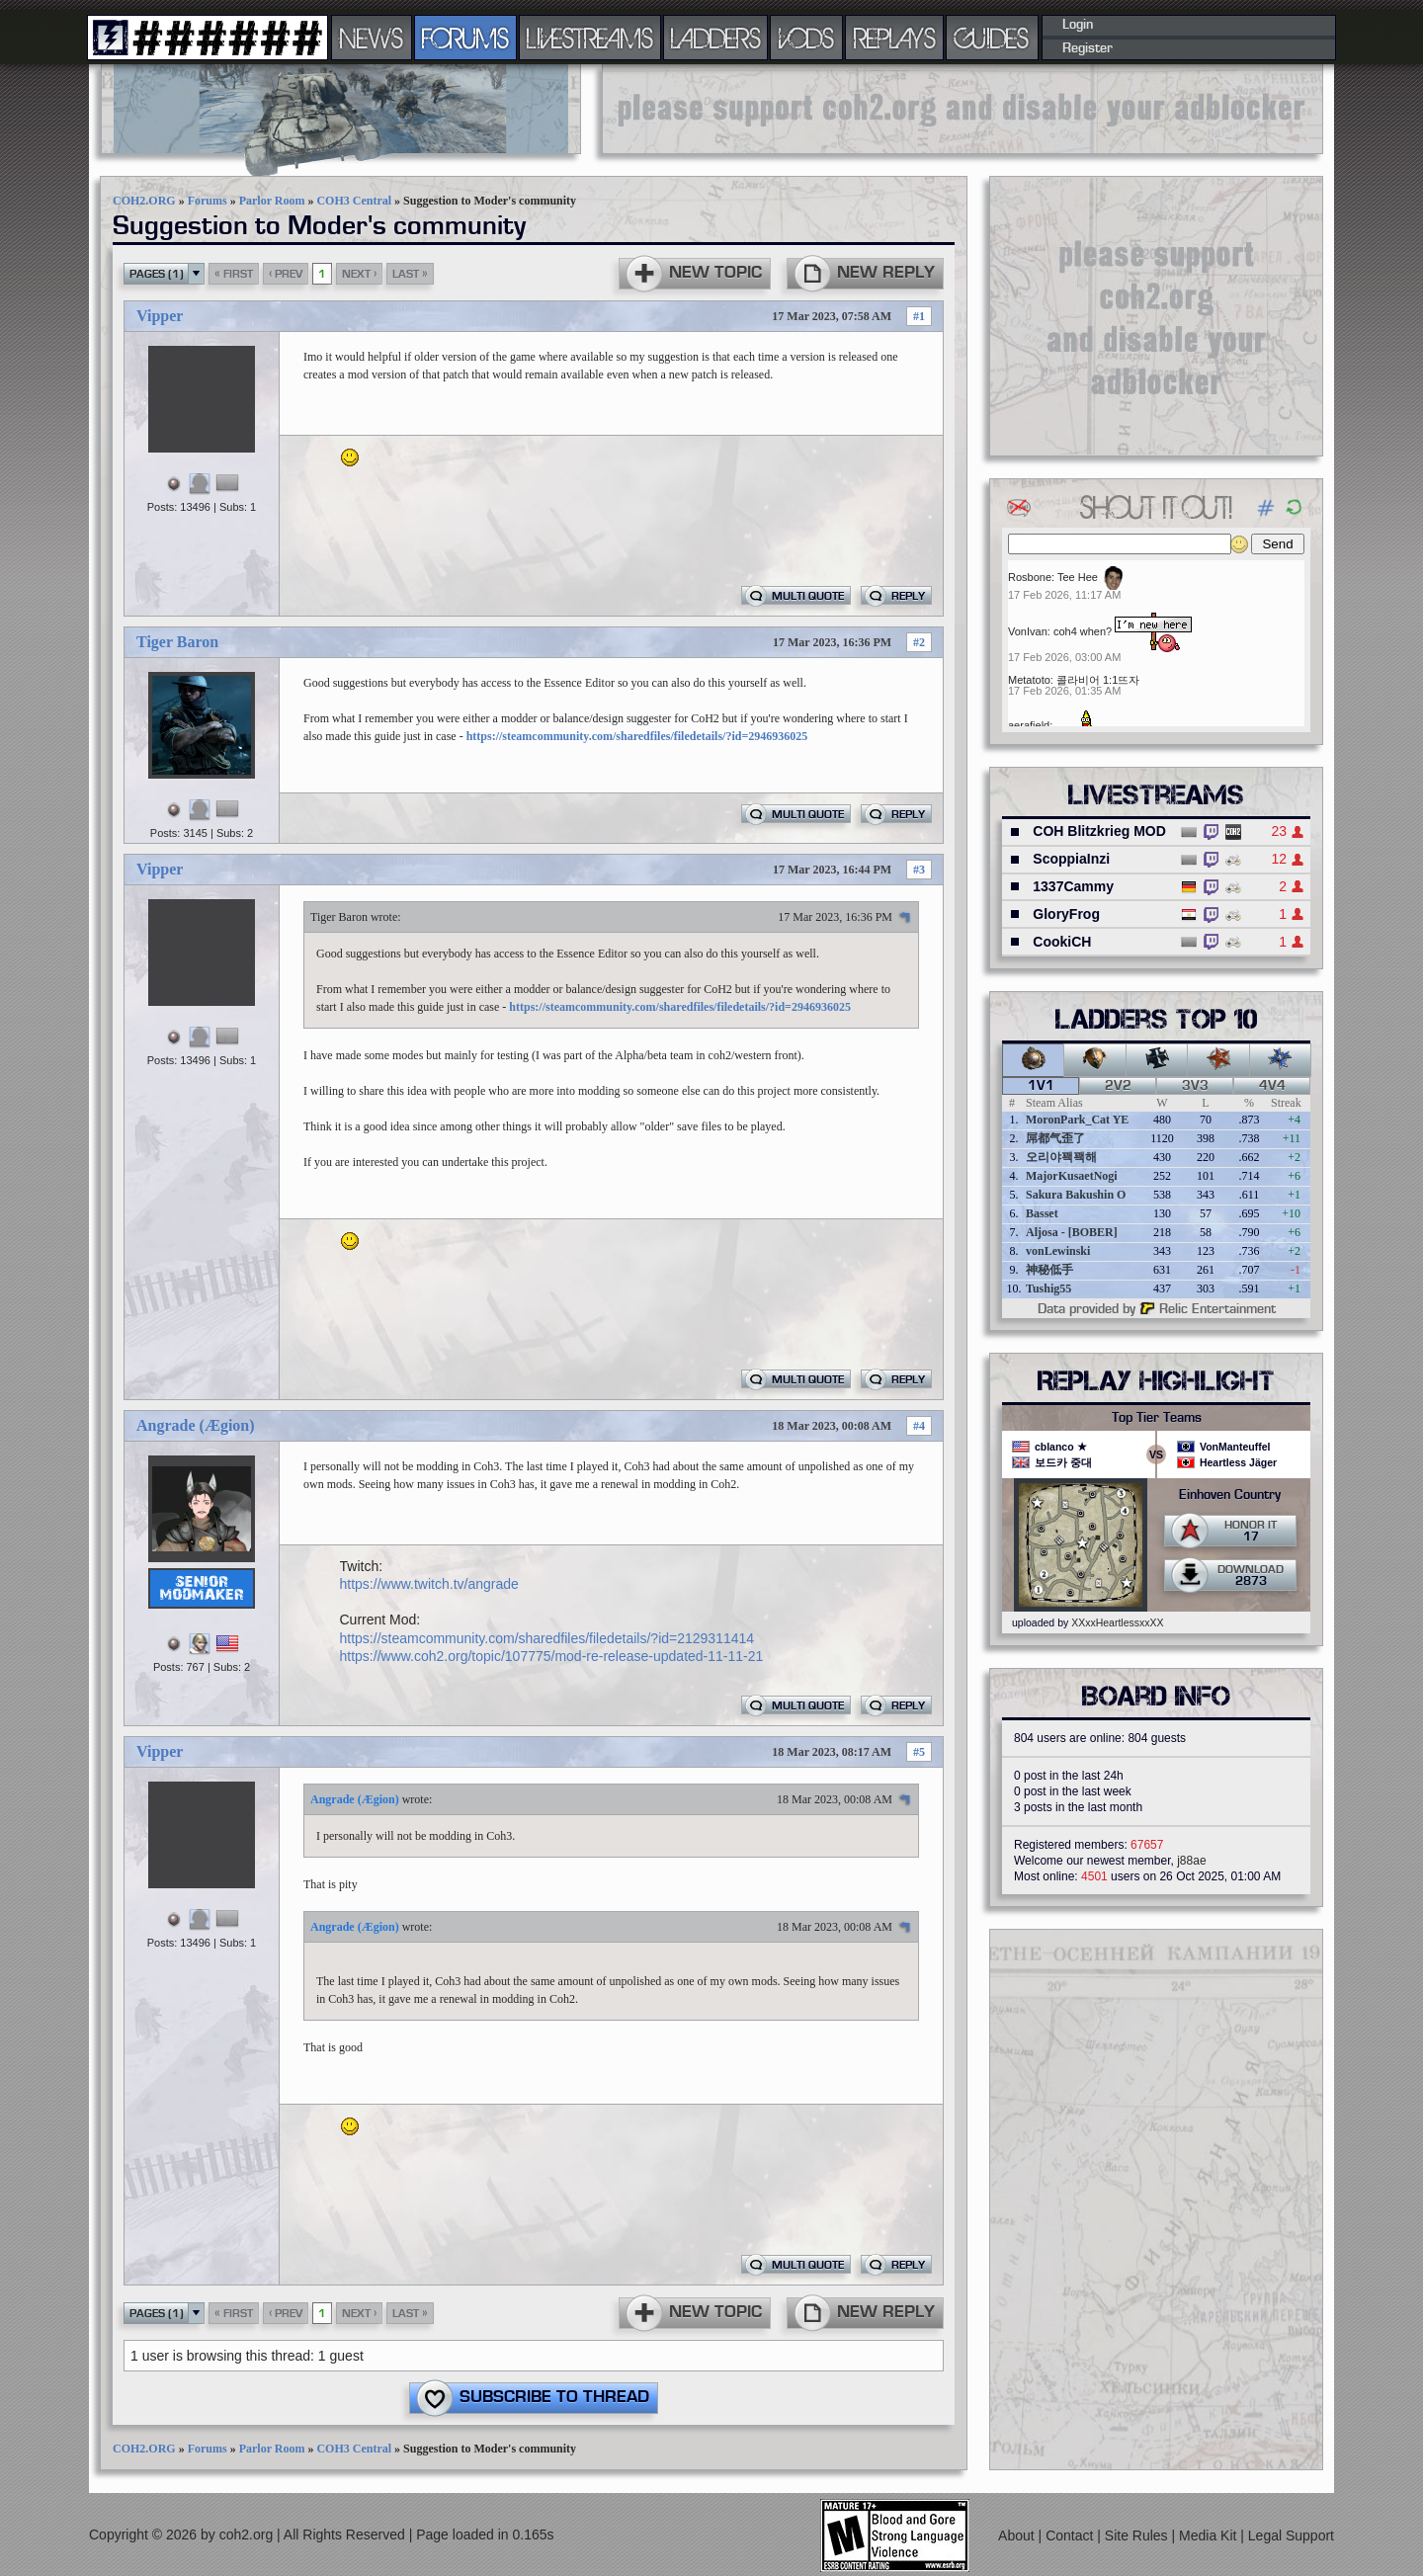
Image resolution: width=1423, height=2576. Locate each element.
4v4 (1272, 1086)
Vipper (159, 315)
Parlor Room (272, 201)
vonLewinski (1058, 1251)
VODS (806, 37)
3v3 (1195, 1086)
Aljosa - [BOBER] (1072, 1232)
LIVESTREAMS (590, 37)
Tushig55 (1048, 1288)
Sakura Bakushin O (1076, 1195)
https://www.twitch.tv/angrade (429, 1584)
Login (1077, 25)
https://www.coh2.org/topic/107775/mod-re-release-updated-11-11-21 (552, 1656)
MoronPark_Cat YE (1077, 1119)
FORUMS (465, 37)
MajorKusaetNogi (1072, 1176)
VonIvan (1027, 631)
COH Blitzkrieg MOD (1099, 831)
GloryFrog (1066, 914)
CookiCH (1062, 942)
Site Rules (1138, 2535)
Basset (1042, 1213)
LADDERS (716, 37)
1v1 (1041, 1086)
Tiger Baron (177, 641)
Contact (1071, 2535)
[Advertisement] (962, 108)
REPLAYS (895, 37)
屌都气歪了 (1055, 1138)
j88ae (1191, 1861)
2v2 (1118, 1086)
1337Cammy (1073, 886)
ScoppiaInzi (1071, 859)
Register (1087, 48)
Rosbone (1029, 577)
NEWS (371, 37)
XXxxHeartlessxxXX (1117, 1622)
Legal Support (1291, 2535)
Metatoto (1029, 680)
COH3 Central (353, 201)
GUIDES (992, 37)
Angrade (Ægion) (195, 1425)
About (1018, 2535)
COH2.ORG (144, 201)
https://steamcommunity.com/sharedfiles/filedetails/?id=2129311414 (547, 1638)
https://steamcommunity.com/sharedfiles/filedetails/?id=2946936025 (637, 736)
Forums (207, 201)
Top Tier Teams (1157, 1418)
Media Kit (1209, 2535)
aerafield (1028, 725)
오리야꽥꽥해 (1061, 1157)
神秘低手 (1049, 1270)
